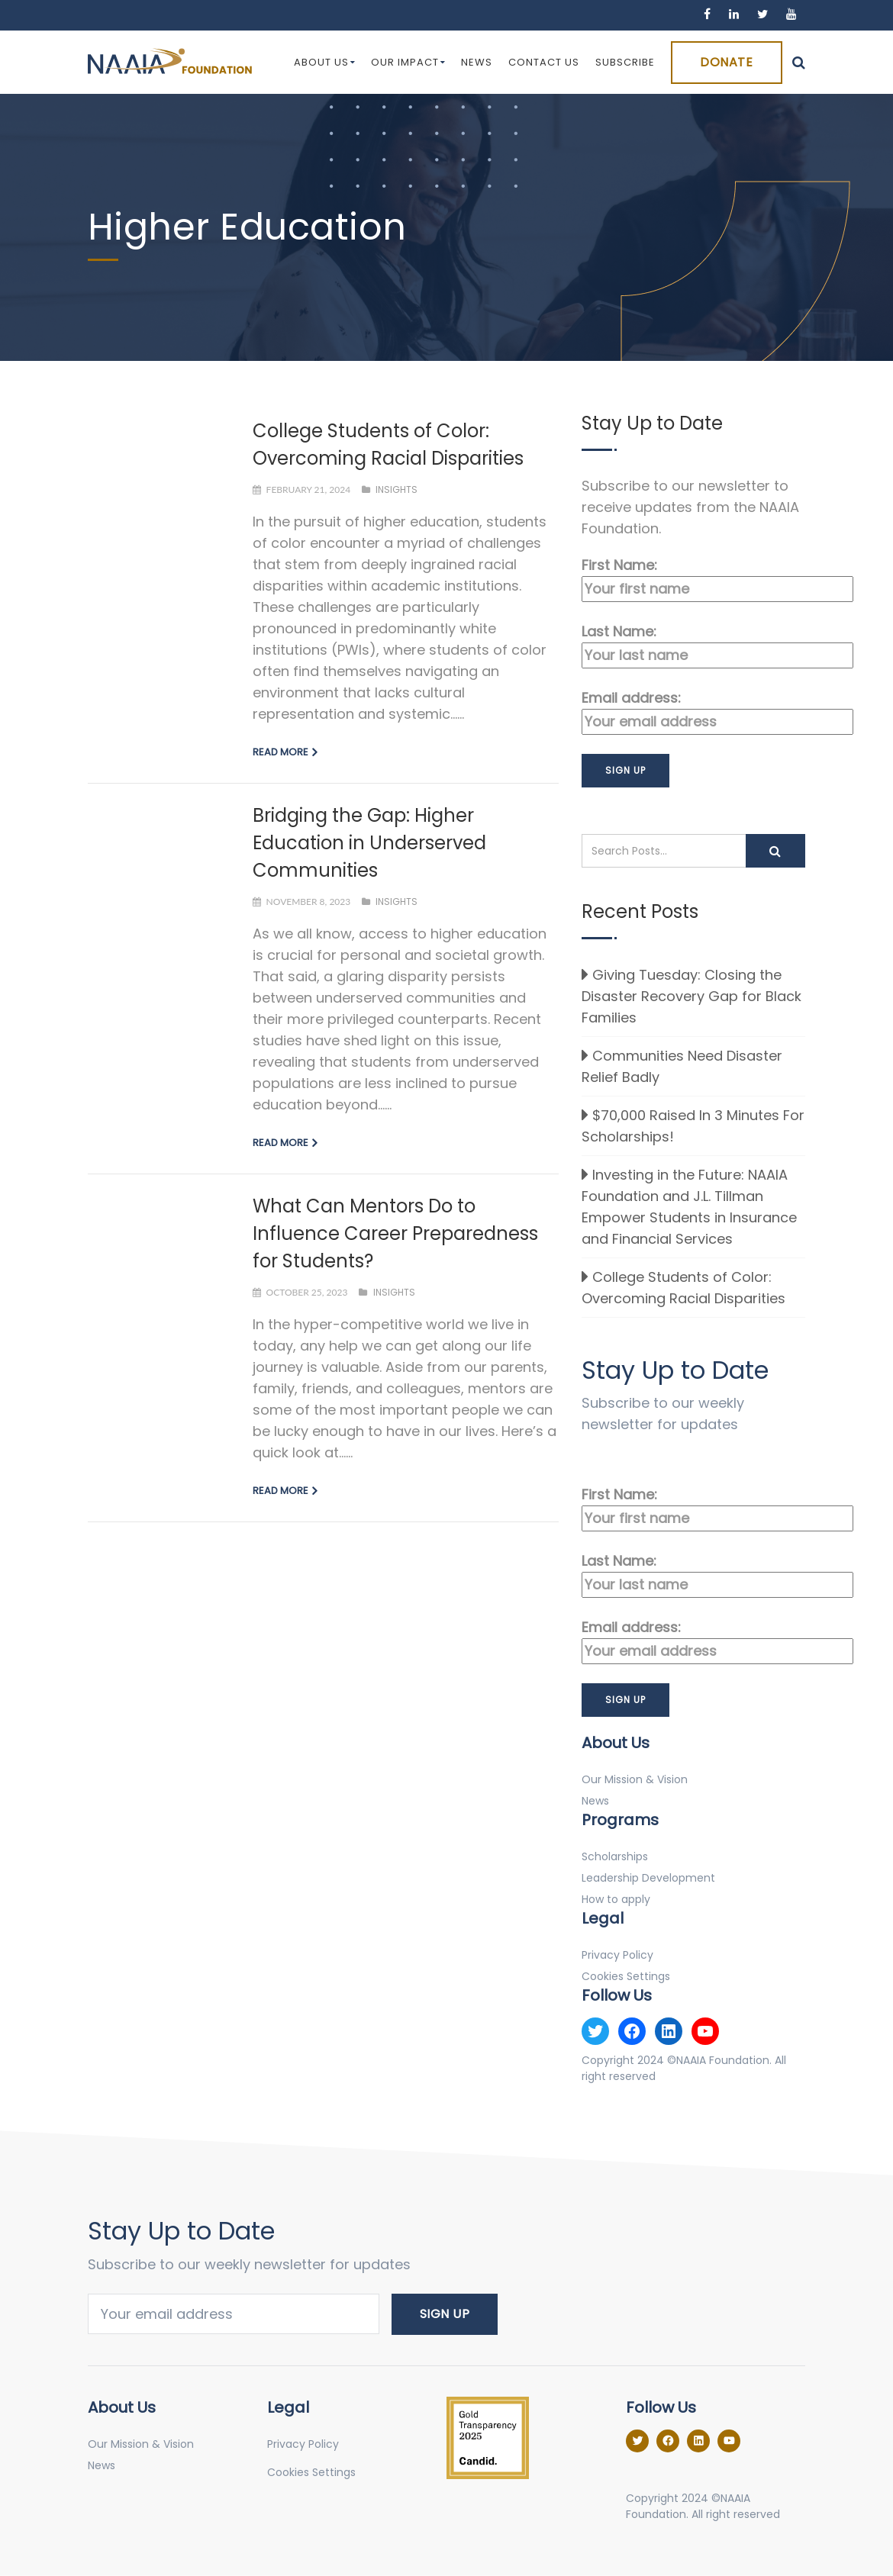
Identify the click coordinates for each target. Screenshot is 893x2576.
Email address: (693, 711)
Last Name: (693, 645)
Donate (726, 62)
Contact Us (543, 62)
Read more (280, 752)
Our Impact (408, 62)
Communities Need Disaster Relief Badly (682, 1066)
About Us (325, 62)
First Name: (693, 578)
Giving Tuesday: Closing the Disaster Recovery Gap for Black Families (691, 996)
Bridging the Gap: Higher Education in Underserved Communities (369, 843)
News (476, 62)
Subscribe (625, 62)
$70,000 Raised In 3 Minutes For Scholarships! (693, 1126)
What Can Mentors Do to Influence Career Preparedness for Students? (395, 1233)
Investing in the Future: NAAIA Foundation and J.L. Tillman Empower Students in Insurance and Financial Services (689, 1206)
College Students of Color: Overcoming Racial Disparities (683, 1287)
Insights (396, 489)
